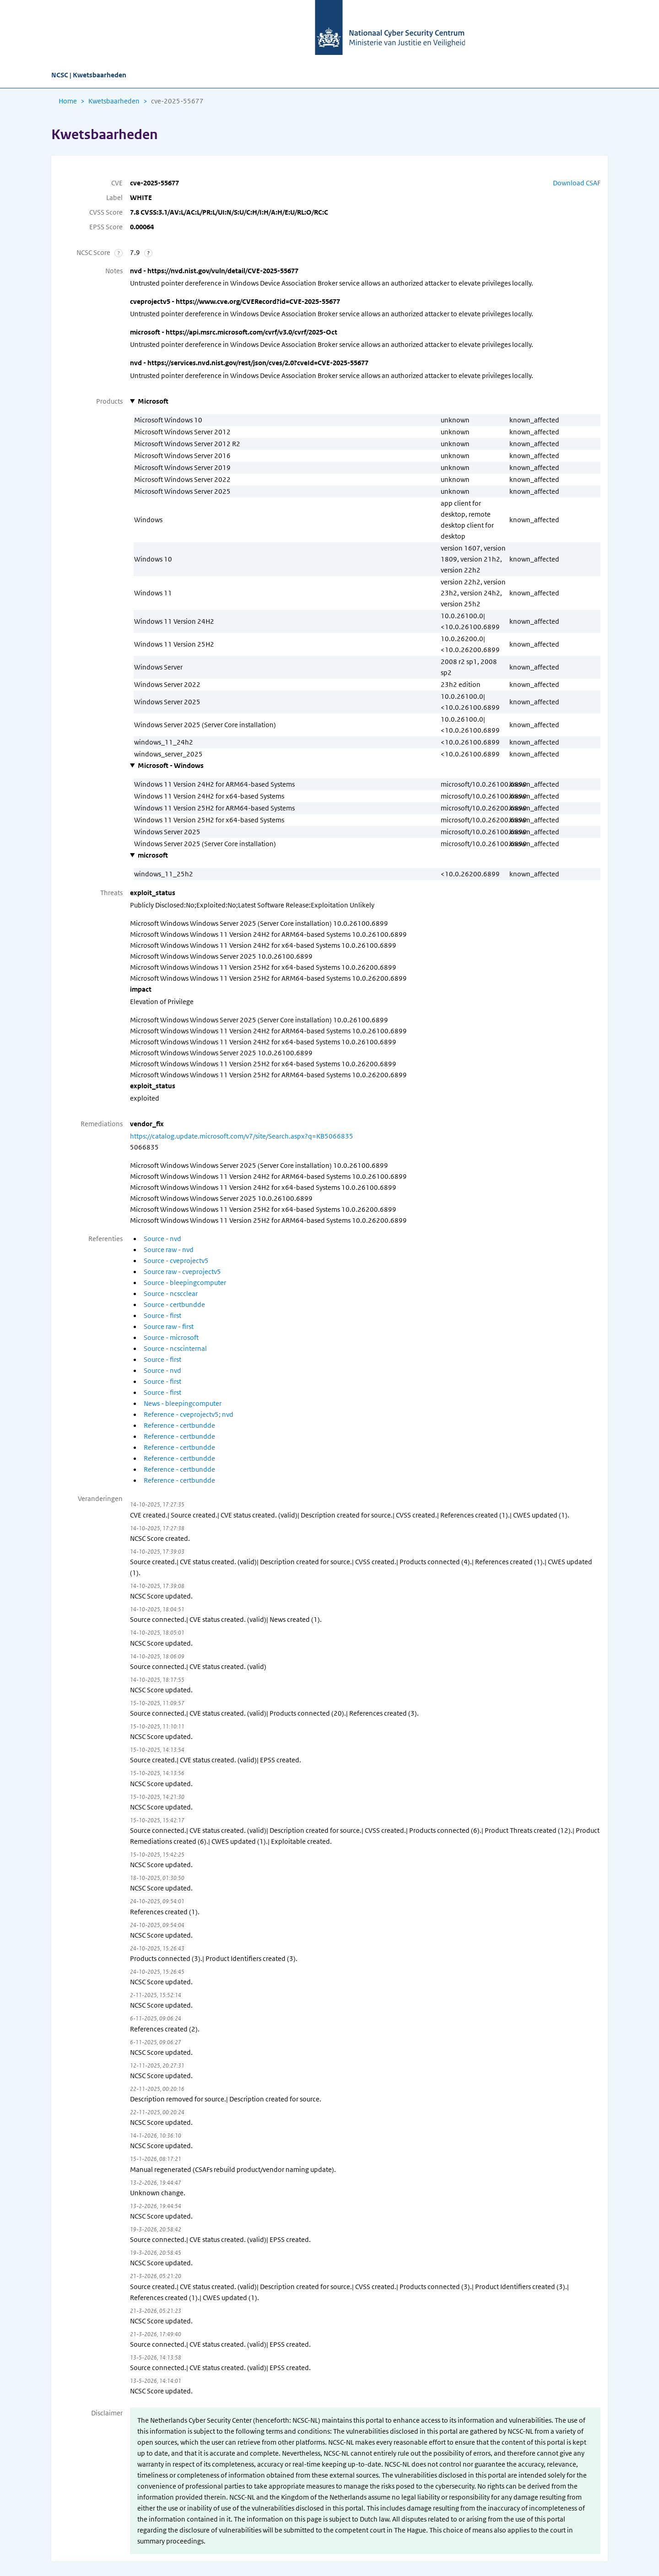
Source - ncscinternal (175, 1349)
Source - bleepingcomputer (185, 1283)
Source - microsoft (171, 1338)
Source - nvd (162, 1239)
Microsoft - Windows (171, 765)
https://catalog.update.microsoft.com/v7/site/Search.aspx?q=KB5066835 (241, 1136)
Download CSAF (576, 183)
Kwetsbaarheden (114, 101)
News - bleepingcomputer (182, 1403)
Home (68, 101)
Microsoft (153, 401)
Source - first (162, 1316)
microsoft (153, 855)
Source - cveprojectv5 (176, 1261)
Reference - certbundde (179, 1425)
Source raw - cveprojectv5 (182, 1272)
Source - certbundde (174, 1305)
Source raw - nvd (169, 1250)
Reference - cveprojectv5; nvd (188, 1414)
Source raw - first (169, 1327)
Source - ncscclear (171, 1294)
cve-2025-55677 (177, 101)
